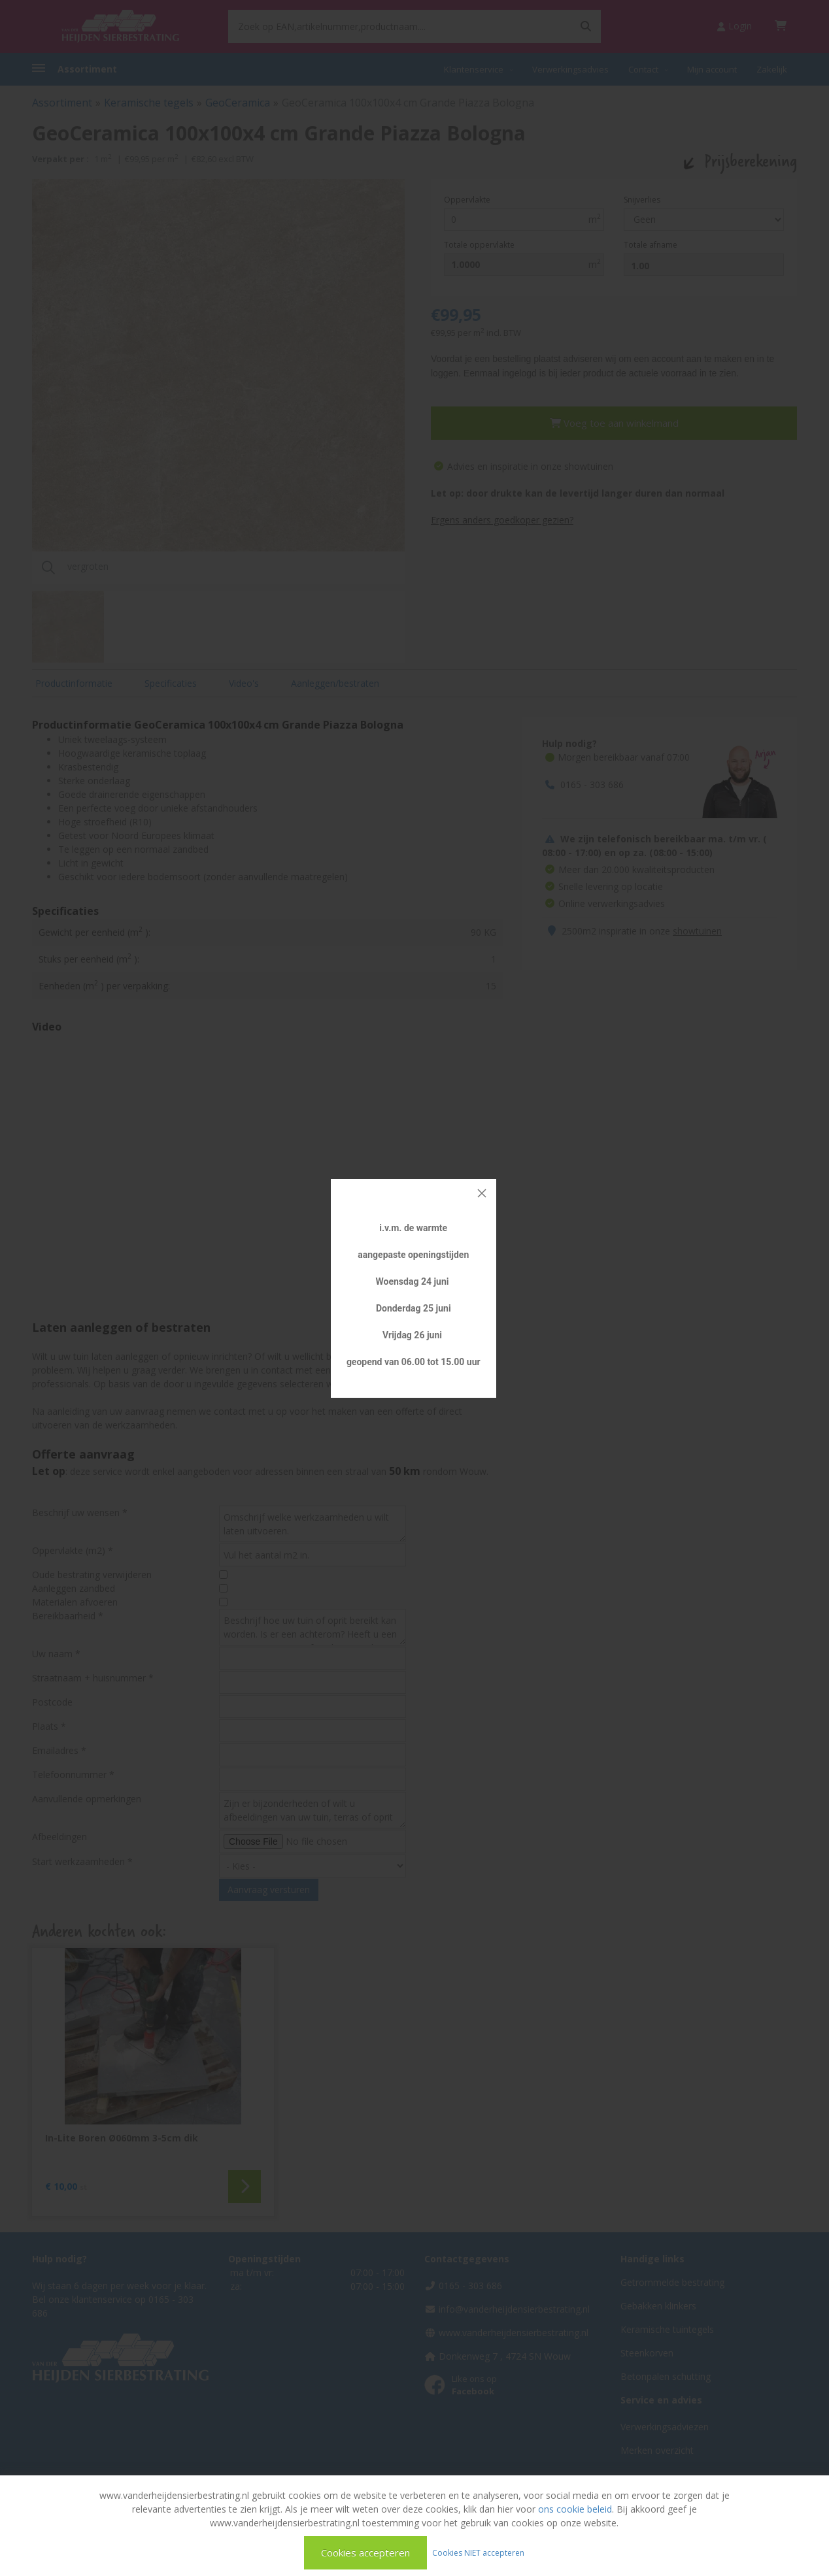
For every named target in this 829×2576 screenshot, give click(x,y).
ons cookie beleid (575, 2509)
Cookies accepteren (365, 2552)
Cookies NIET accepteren (478, 2552)
